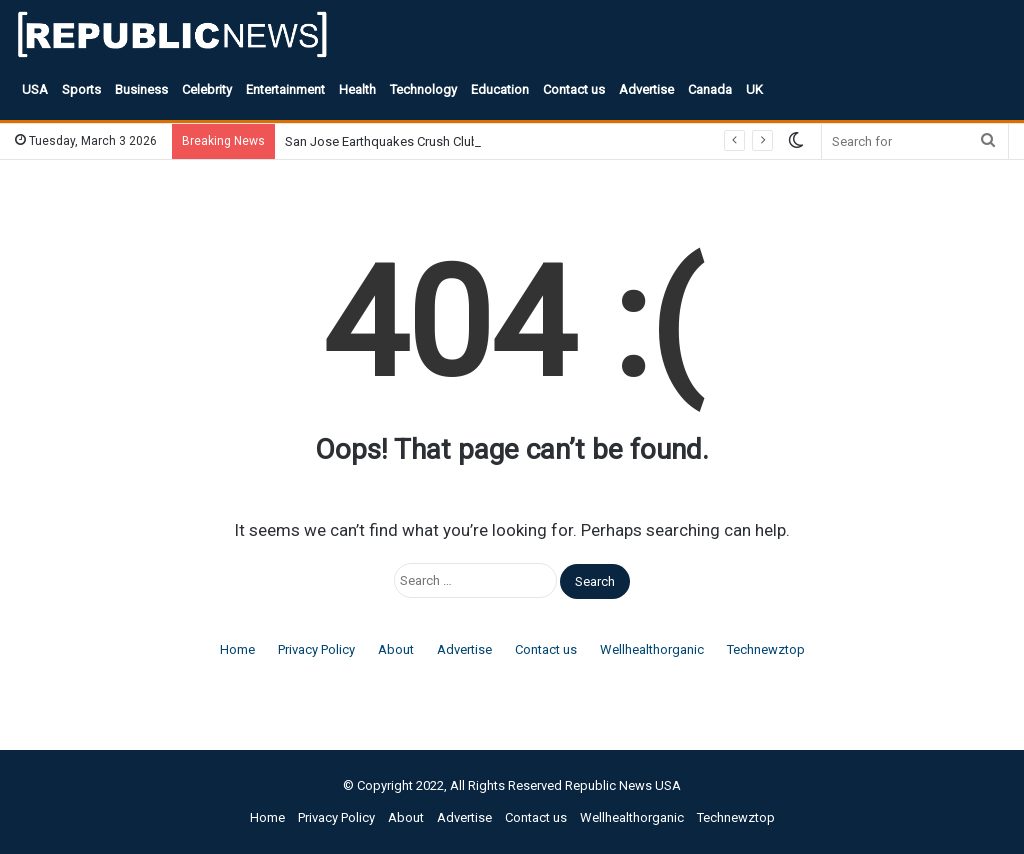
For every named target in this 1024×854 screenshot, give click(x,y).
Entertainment (285, 89)
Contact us (574, 89)
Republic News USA (623, 785)
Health (357, 89)
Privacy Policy (316, 649)
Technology (423, 89)
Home (237, 649)
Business (141, 89)
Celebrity (207, 89)
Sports (81, 89)
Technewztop (766, 649)
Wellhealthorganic (652, 649)
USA (35, 89)
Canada (710, 89)
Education (500, 89)
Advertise (646, 89)
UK (754, 89)
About (396, 649)
